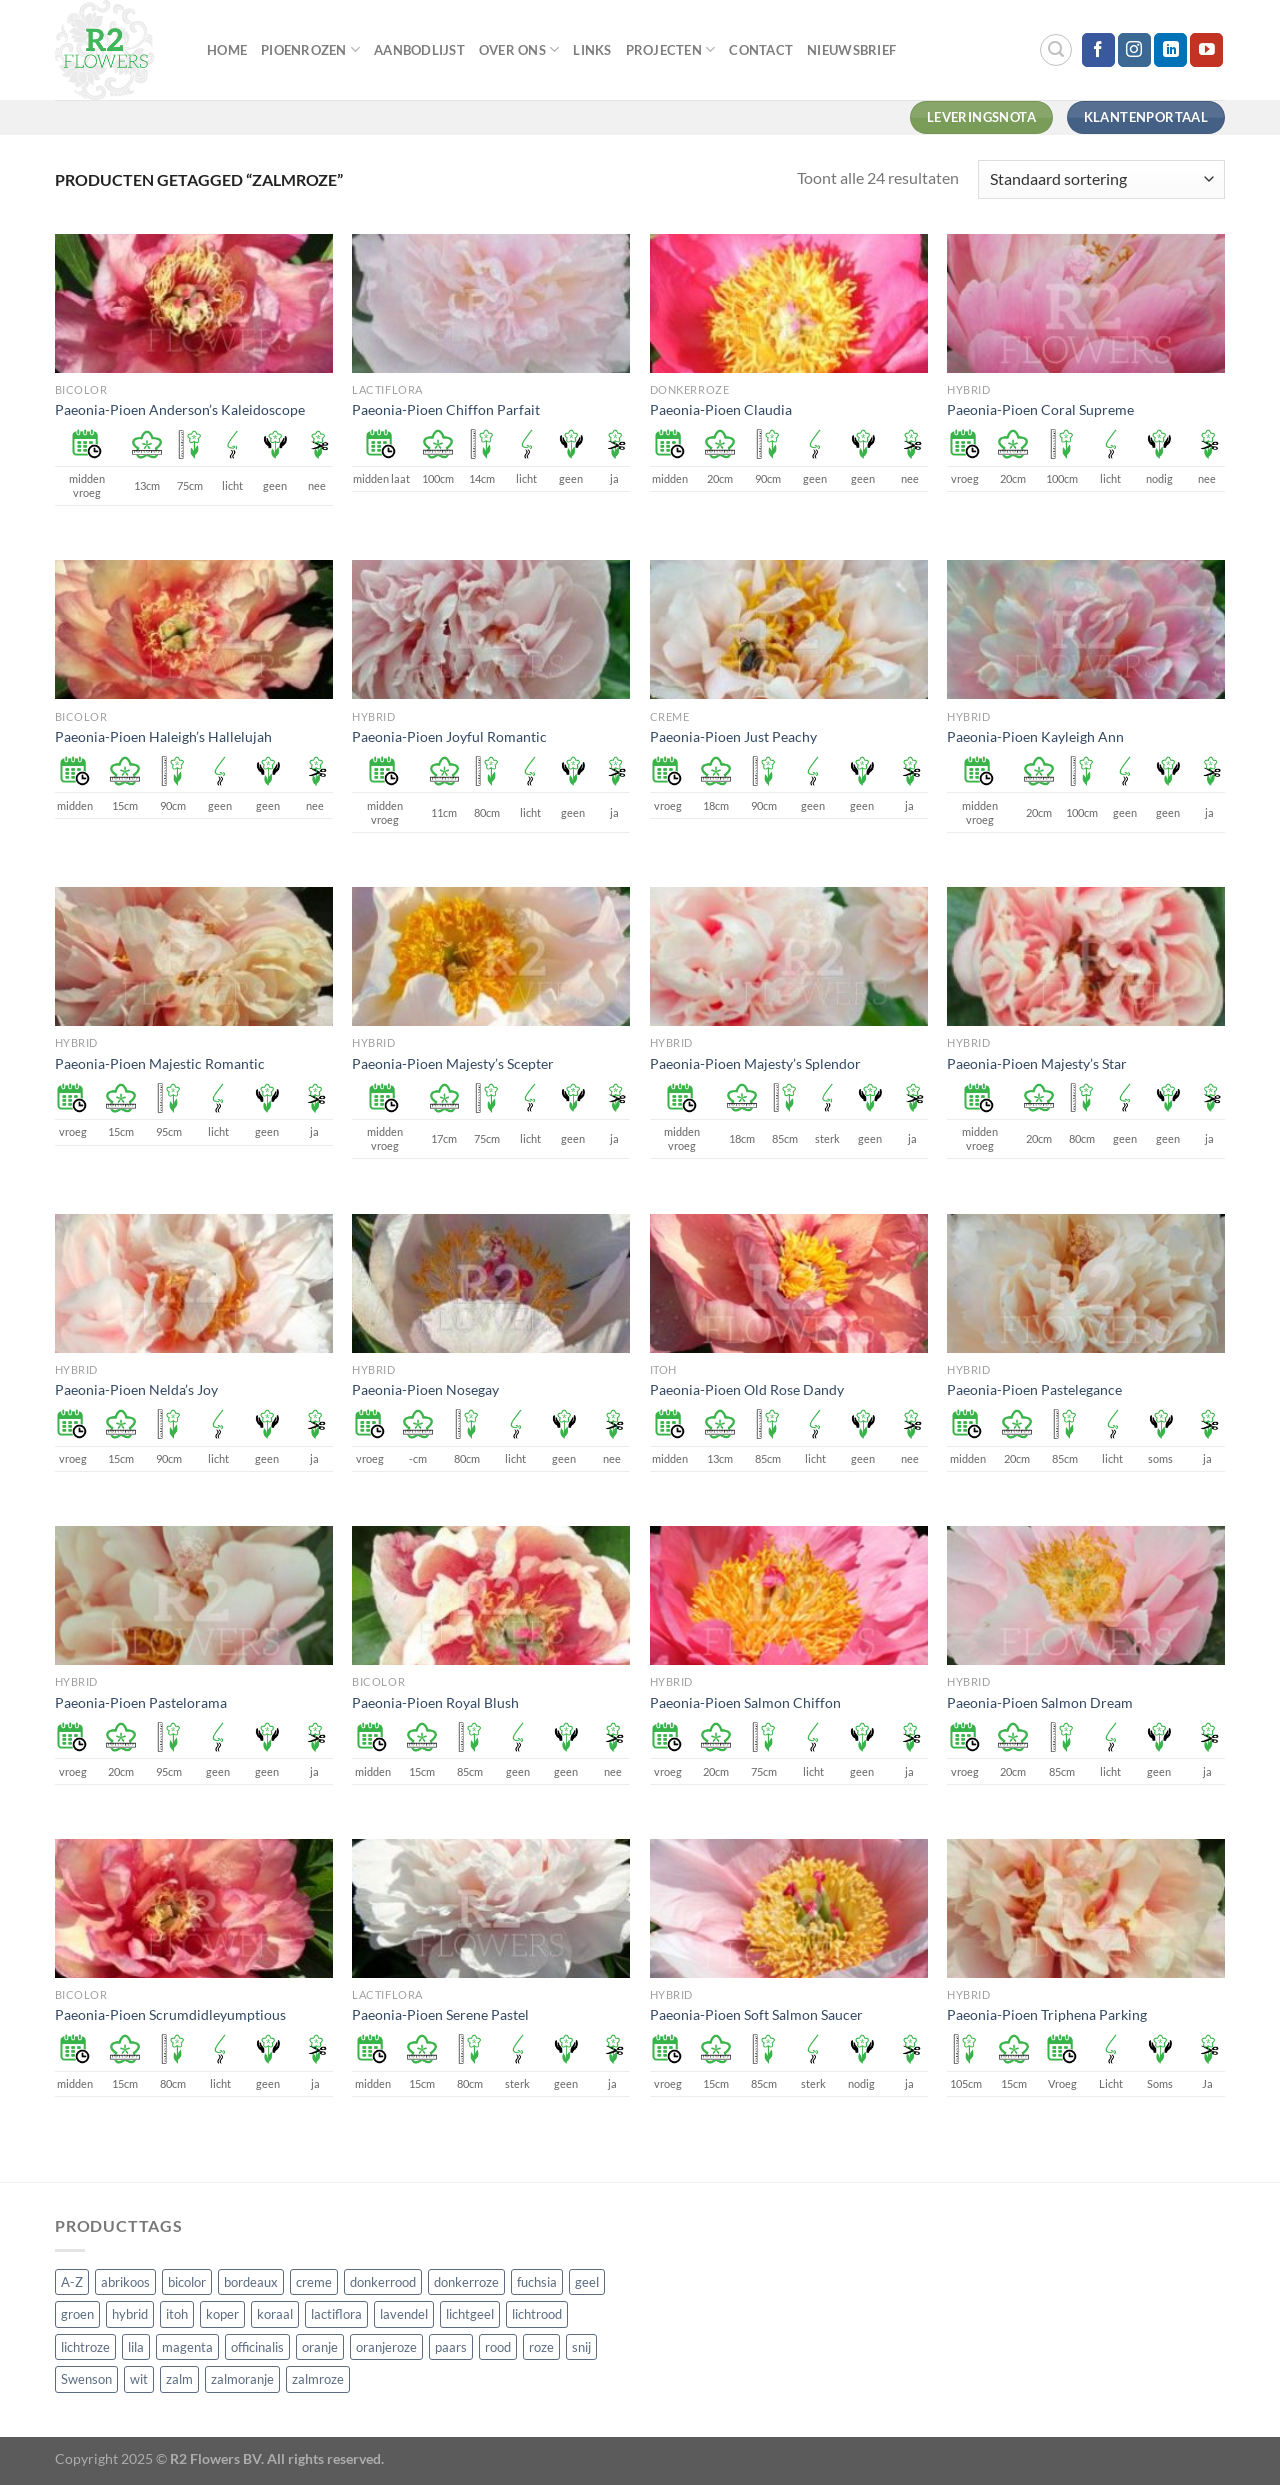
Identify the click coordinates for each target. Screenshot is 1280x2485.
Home (227, 50)
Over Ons (519, 49)
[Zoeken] (1056, 50)
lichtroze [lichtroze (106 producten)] (85, 2347)
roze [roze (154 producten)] (541, 2347)
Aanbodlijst (419, 50)
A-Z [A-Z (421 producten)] (72, 2282)
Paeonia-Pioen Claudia (721, 409)
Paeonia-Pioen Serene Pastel (440, 2014)
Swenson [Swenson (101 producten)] (86, 2379)
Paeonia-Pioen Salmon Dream (1040, 1702)
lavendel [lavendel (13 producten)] (404, 2314)
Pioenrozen (310, 49)
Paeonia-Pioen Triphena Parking (1047, 2014)
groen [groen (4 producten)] (77, 2314)
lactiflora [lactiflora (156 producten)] (336, 2314)
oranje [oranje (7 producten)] (320, 2347)
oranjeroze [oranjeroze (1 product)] (386, 2347)
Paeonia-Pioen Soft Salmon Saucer (756, 2014)
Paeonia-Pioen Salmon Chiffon (745, 1702)
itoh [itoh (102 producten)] (177, 2314)
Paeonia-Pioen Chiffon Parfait (446, 409)
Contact (761, 50)
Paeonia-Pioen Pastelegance (1034, 1389)
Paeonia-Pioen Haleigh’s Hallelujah (163, 736)
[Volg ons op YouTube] (1206, 50)
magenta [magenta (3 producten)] (187, 2347)
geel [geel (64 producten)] (587, 2282)
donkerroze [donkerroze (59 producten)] (466, 2282)
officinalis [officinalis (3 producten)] (257, 2347)
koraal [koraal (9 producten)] (275, 2314)
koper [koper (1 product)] (222, 2314)
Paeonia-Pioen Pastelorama (141, 1702)
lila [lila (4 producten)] (136, 2347)
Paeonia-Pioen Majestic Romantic (160, 1063)
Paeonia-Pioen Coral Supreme (1040, 409)
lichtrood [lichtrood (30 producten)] (537, 2314)
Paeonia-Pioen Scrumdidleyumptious (170, 2014)
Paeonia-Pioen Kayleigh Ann (1035, 736)
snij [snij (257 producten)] (581, 2347)
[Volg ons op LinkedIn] (1170, 50)
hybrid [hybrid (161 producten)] (130, 2314)
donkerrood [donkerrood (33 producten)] (383, 2282)
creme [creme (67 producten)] (314, 2282)
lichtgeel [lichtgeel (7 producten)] (470, 2314)
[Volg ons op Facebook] (1098, 50)
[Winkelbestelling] (1101, 179)
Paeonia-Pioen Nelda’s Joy (136, 1389)
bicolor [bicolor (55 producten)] (187, 2282)
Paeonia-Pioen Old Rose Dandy (747, 1389)
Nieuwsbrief (851, 50)
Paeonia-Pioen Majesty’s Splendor (755, 1063)
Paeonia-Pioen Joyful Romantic (449, 736)
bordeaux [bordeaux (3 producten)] (251, 2282)
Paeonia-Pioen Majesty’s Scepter (453, 1063)
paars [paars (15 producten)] (451, 2347)
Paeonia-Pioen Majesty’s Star (1037, 1063)
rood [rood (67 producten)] (498, 2347)
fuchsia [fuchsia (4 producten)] (537, 2282)
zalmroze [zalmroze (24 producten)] (318, 2379)
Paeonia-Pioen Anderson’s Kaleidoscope (180, 409)
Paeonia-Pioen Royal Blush (435, 1702)
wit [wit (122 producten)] (139, 2379)
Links (592, 50)
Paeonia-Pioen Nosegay (425, 1389)
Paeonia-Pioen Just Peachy (733, 736)
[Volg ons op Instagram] (1134, 50)
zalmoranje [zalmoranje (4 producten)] (242, 2379)
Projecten (671, 49)
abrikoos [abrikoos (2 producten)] (125, 2282)
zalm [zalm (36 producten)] (179, 2379)
